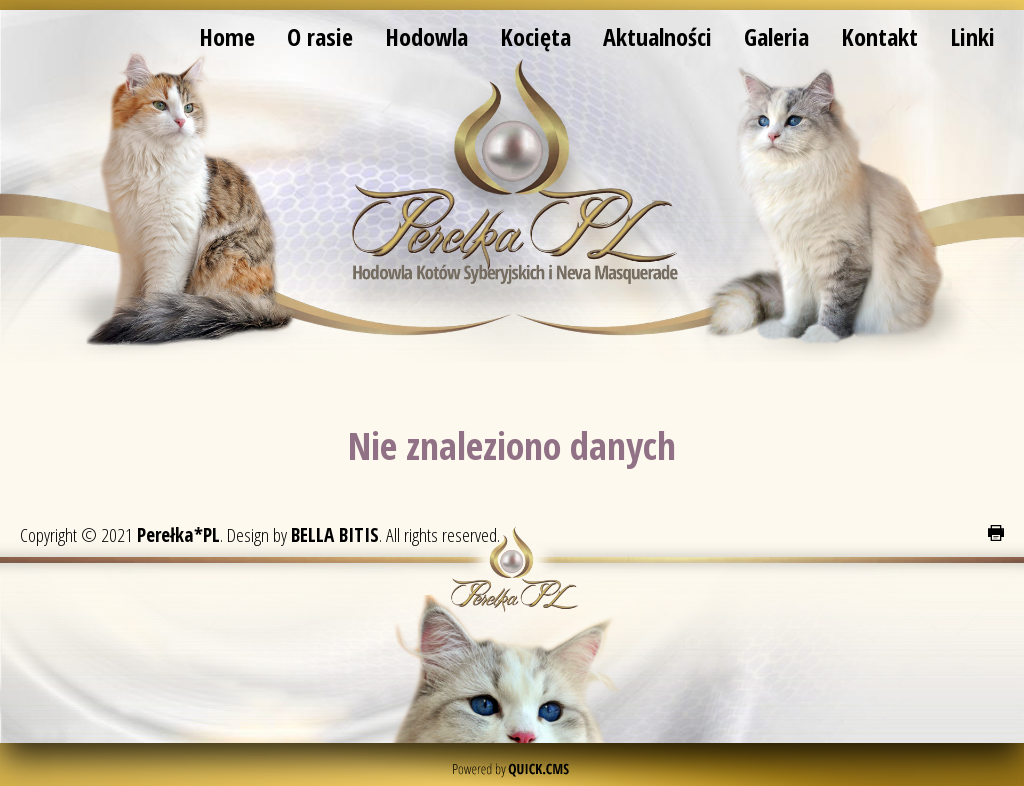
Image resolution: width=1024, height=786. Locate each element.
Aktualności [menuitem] (657, 36)
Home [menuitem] (227, 36)
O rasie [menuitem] (320, 36)
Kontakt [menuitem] (879, 36)
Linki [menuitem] (972, 36)
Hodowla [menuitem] (426, 36)
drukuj (996, 533)
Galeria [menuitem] (776, 36)
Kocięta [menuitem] (535, 36)
